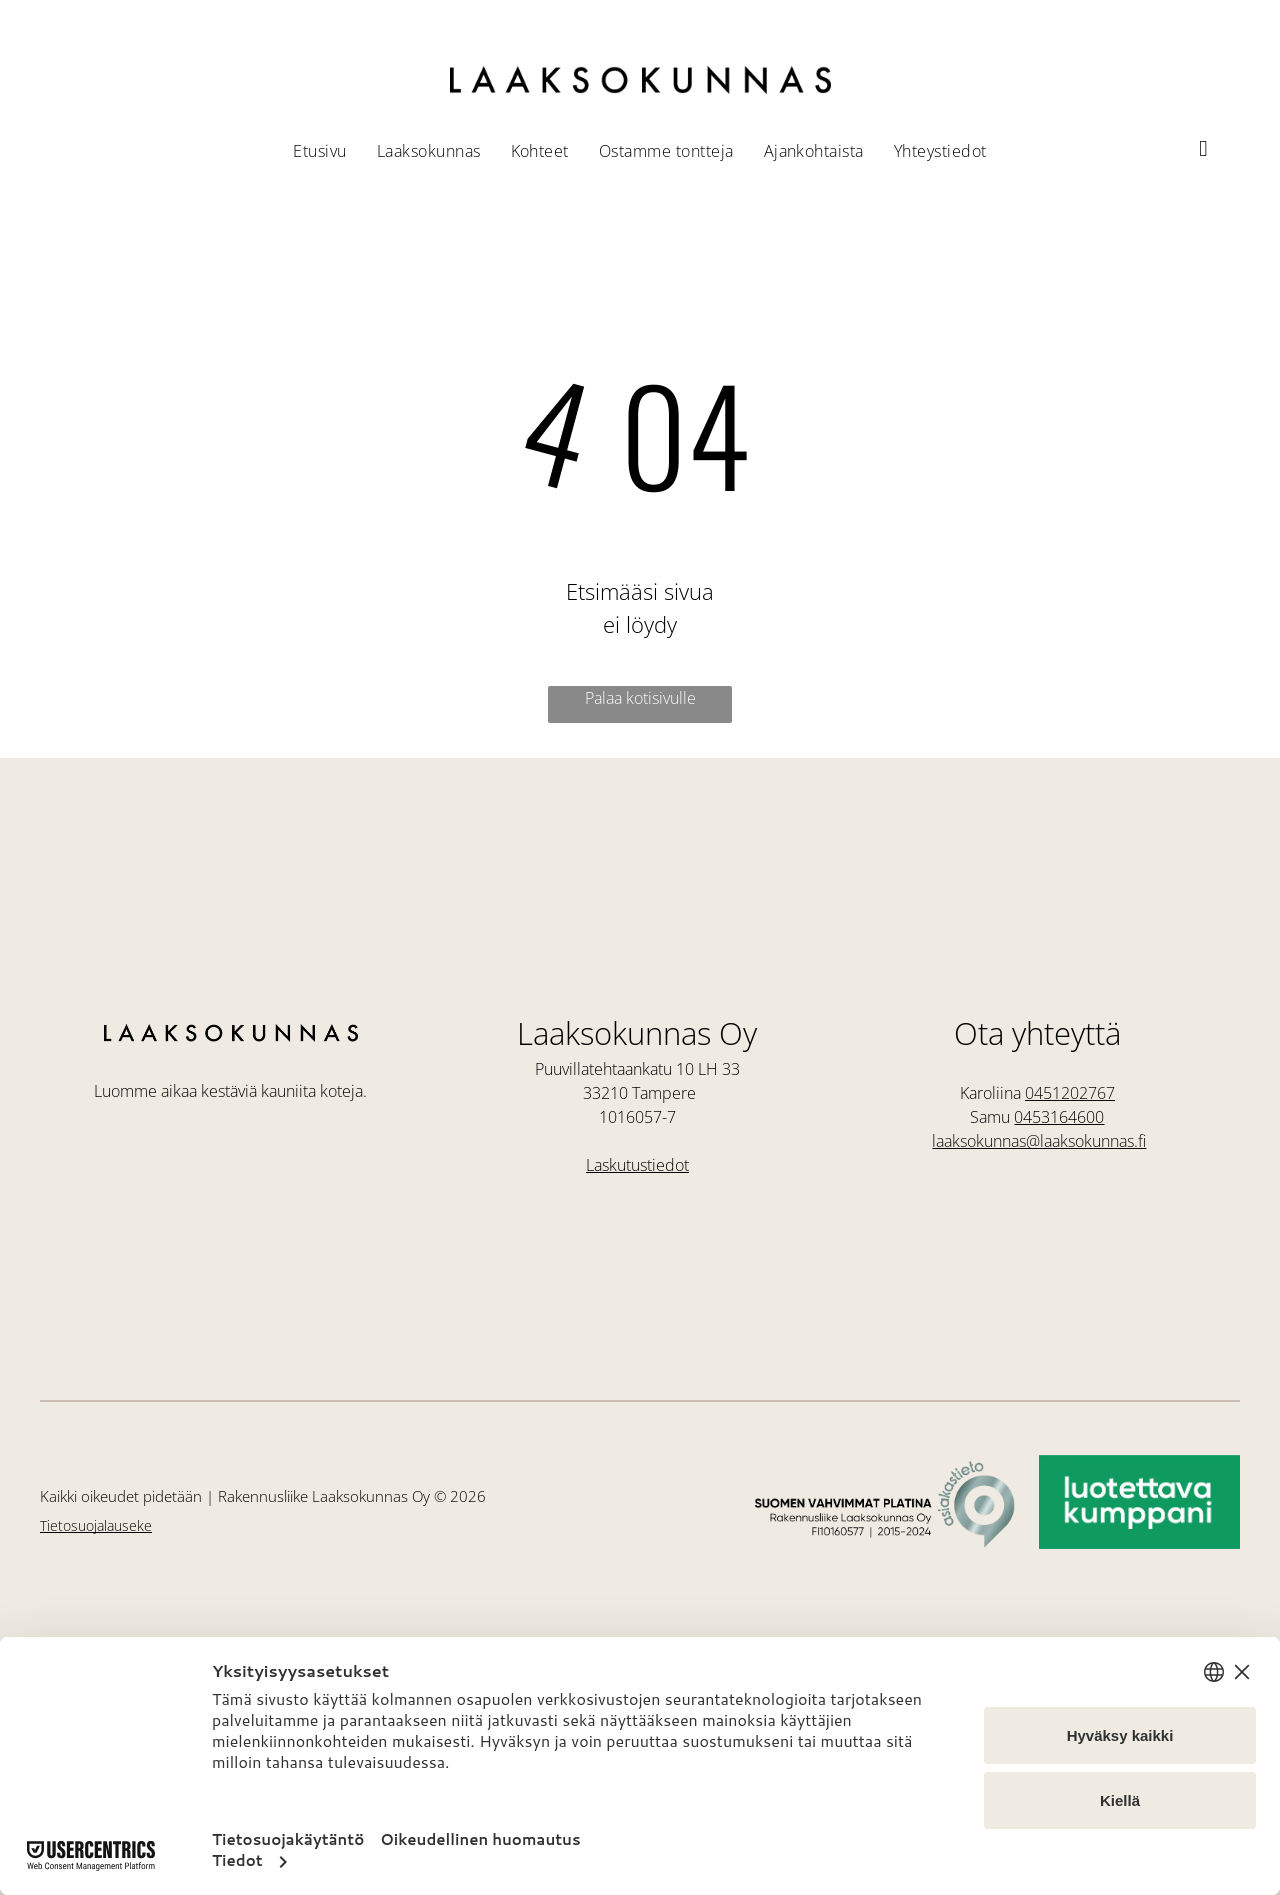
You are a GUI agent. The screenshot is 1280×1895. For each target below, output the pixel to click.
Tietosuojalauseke (96, 1525)
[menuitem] (319, 151)
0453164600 (1059, 1117)
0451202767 (1070, 1093)
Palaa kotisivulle (640, 698)
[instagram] (1203, 151)
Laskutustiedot (637, 1165)
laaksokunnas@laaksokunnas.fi (1039, 1141)
